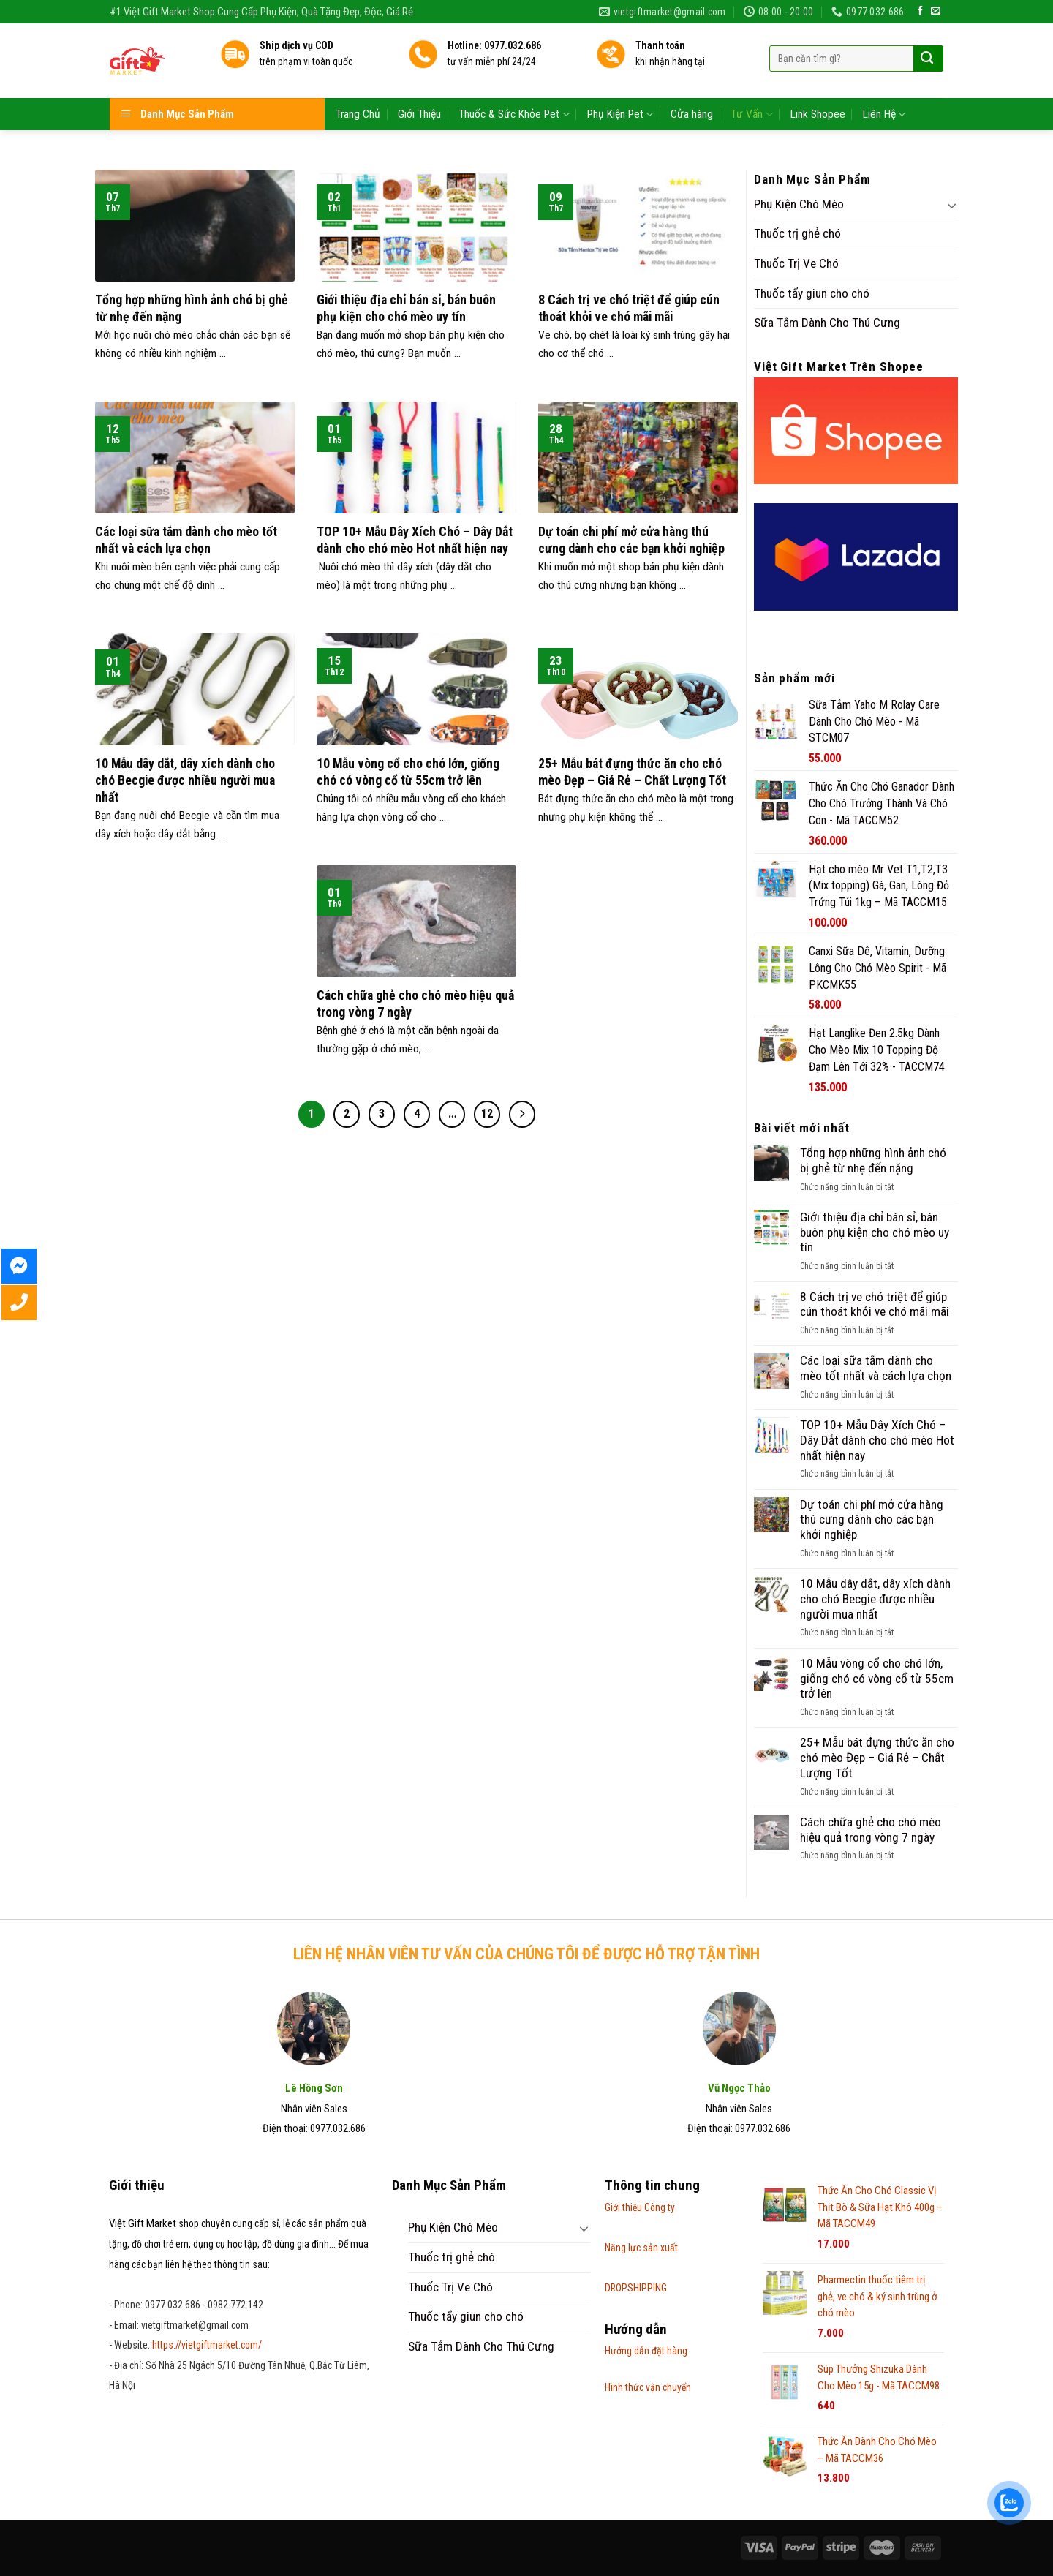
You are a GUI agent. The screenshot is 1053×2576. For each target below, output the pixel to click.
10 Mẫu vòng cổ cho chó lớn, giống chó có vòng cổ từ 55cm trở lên (877, 1678)
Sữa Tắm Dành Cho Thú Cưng (827, 322)
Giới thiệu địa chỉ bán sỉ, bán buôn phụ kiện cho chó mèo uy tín (874, 1232)
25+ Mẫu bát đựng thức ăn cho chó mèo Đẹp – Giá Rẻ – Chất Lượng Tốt (877, 1757)
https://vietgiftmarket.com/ (207, 2345)
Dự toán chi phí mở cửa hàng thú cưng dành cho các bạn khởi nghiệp (871, 1519)
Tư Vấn (751, 87)
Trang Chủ (358, 87)
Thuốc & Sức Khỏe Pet (513, 87)
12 (487, 1114)
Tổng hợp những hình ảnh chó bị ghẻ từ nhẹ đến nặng (873, 1160)
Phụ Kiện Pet (620, 87)
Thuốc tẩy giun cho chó (811, 293)
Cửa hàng (692, 87)
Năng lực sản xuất (641, 2247)
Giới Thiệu (419, 87)
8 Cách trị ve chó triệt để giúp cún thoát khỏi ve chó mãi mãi (874, 1304)
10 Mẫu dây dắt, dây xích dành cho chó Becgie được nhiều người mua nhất (875, 1598)
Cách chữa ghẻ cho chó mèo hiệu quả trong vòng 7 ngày (870, 1830)
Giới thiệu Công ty (640, 2207)
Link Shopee (817, 87)
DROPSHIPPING (636, 2288)
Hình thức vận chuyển (648, 2387)
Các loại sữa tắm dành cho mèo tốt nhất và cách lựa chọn (875, 1368)
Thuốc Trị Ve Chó (796, 263)
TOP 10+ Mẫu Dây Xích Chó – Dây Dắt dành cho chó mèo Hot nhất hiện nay (877, 1439)
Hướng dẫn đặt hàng (646, 2351)
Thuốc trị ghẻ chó (797, 233)
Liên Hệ (884, 87)
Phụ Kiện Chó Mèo (799, 204)
